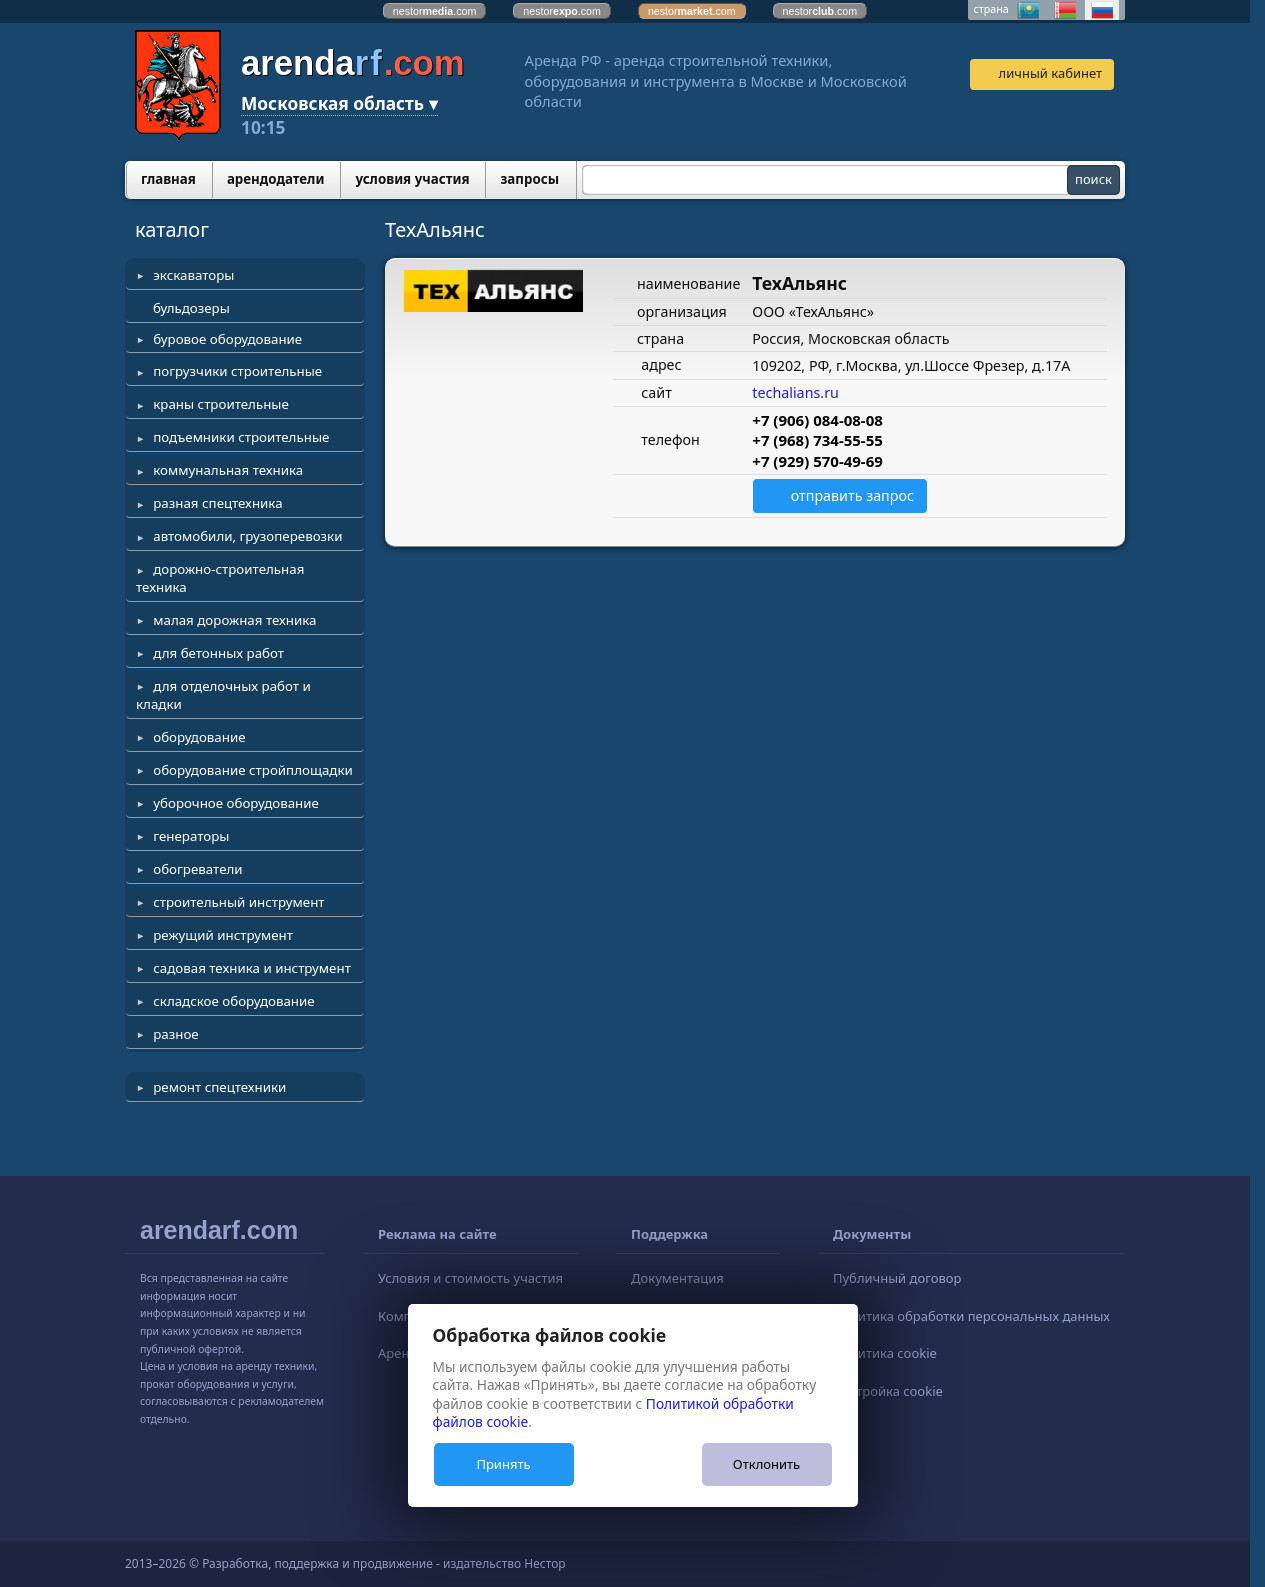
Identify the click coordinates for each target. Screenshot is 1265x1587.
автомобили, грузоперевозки (247, 536)
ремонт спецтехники (219, 1087)
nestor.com (435, 11)
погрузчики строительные (237, 371)
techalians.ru (795, 392)
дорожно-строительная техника (220, 578)
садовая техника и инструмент (252, 968)
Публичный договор (897, 1278)
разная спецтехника (217, 503)
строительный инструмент (238, 902)
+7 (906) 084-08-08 (817, 420)
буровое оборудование (227, 339)
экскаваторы (193, 275)
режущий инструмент (223, 935)
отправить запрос (852, 495)
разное (175, 1034)
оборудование (199, 737)
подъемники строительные (241, 437)
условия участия (412, 179)
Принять (503, 1464)
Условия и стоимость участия (470, 1278)
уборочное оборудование (236, 803)
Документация (677, 1278)
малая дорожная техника (234, 620)
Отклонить (766, 1464)
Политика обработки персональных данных (971, 1316)
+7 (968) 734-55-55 (817, 440)
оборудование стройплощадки (253, 770)
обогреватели (197, 869)
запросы (529, 179)
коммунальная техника (228, 470)
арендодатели (276, 179)
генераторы (191, 836)
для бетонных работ (218, 653)
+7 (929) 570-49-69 (817, 461)
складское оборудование (233, 1001)
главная (168, 179)
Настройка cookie (888, 1391)
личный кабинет (1050, 73)
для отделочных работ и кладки (223, 695)
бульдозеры (191, 308)
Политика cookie (885, 1353)
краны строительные (221, 404)
